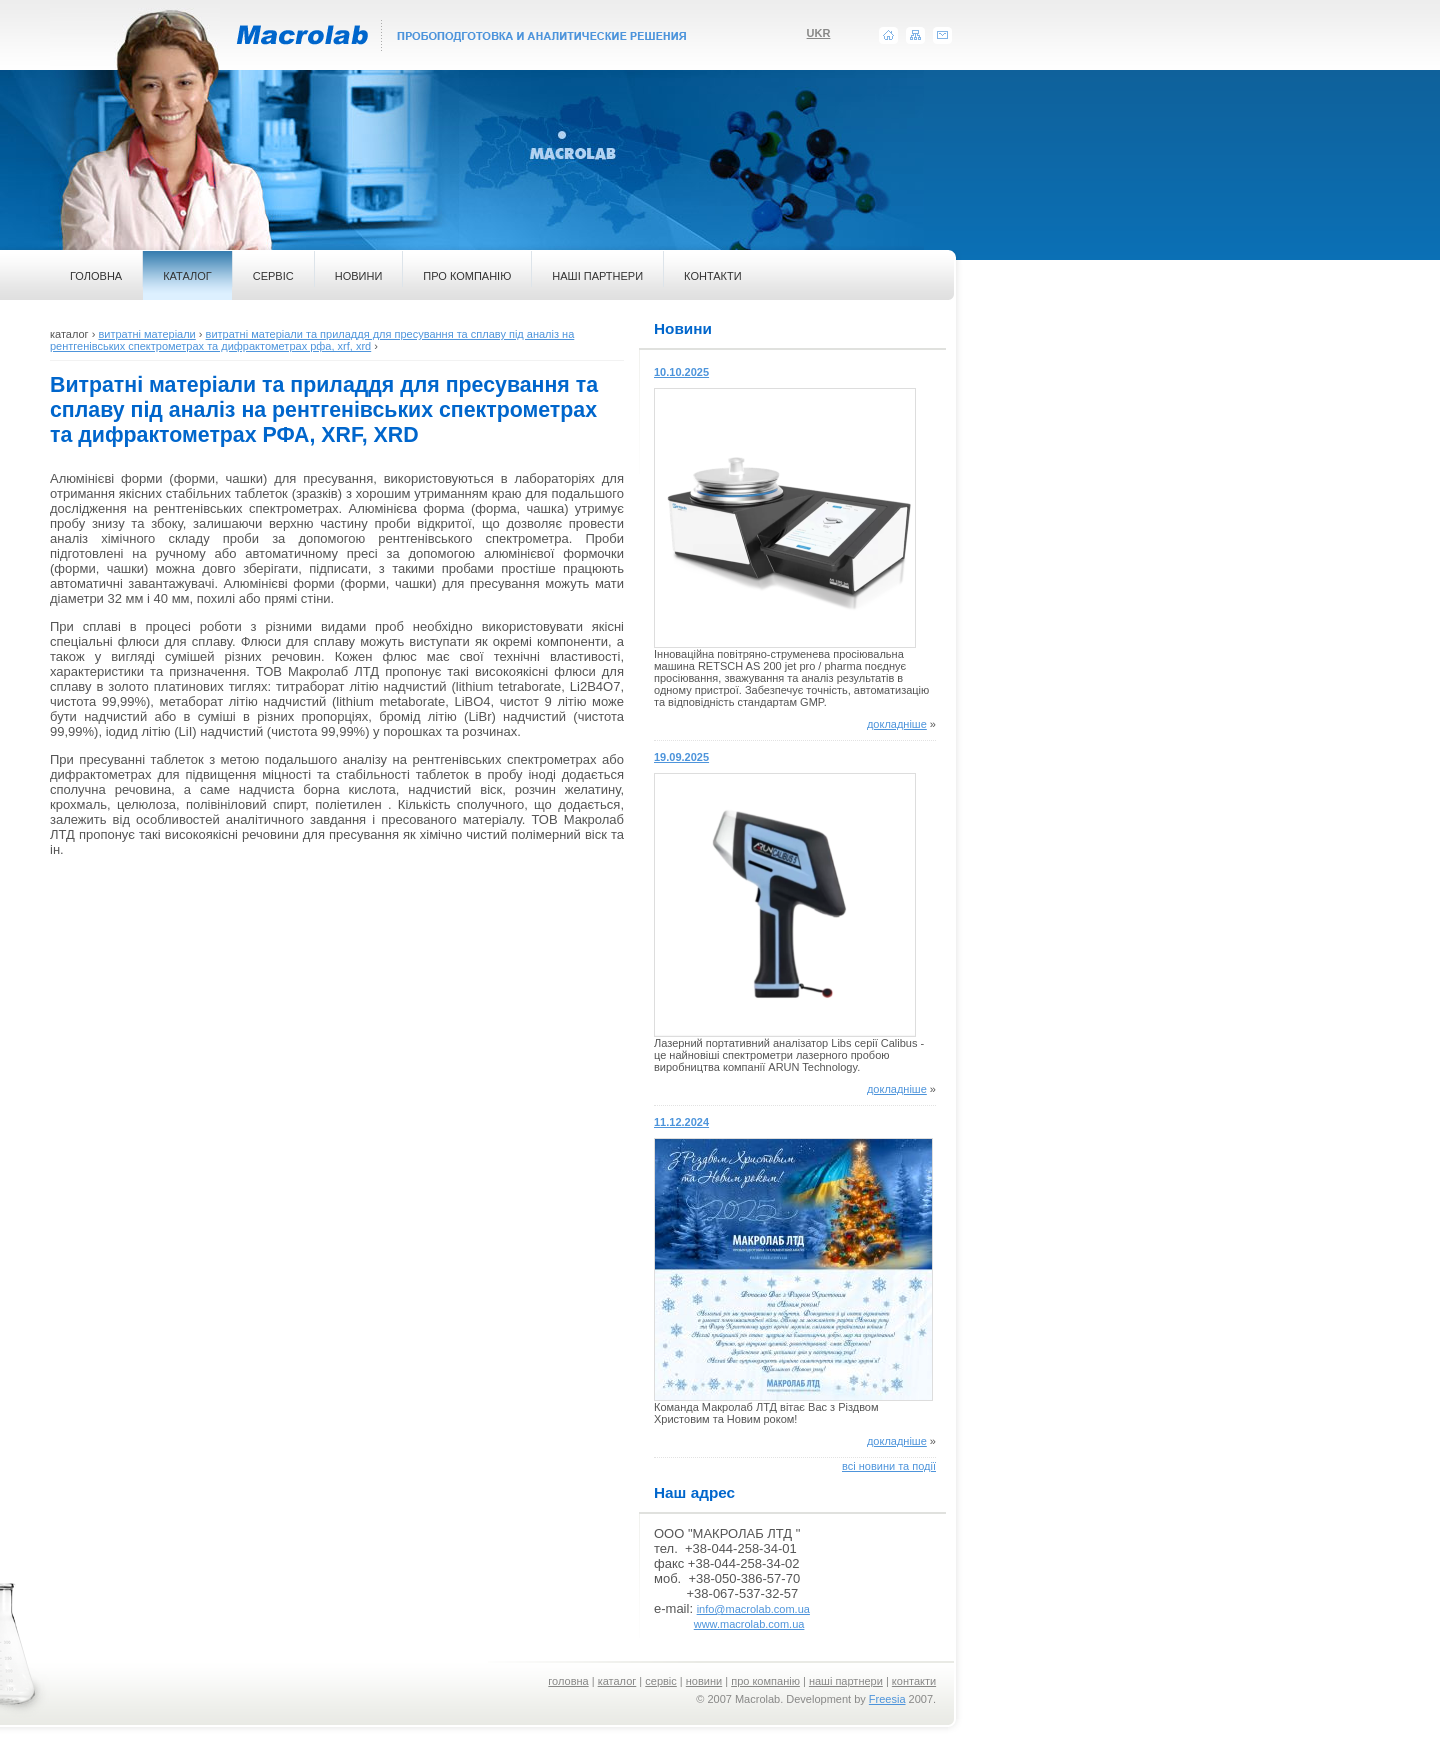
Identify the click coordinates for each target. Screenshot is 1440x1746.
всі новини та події (889, 1466)
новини (704, 1681)
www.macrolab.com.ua (749, 1624)
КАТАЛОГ (187, 276)
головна (568, 1681)
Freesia (887, 1699)
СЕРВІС (273, 276)
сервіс (661, 1681)
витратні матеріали (146, 334)
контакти (914, 1681)
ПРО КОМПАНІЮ (467, 276)
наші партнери (846, 1681)
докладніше (897, 724)
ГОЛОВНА (96, 276)
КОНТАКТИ (713, 276)
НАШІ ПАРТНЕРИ (597, 276)
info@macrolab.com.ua (753, 1609)
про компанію (765, 1681)
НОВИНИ (359, 276)
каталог (617, 1681)
